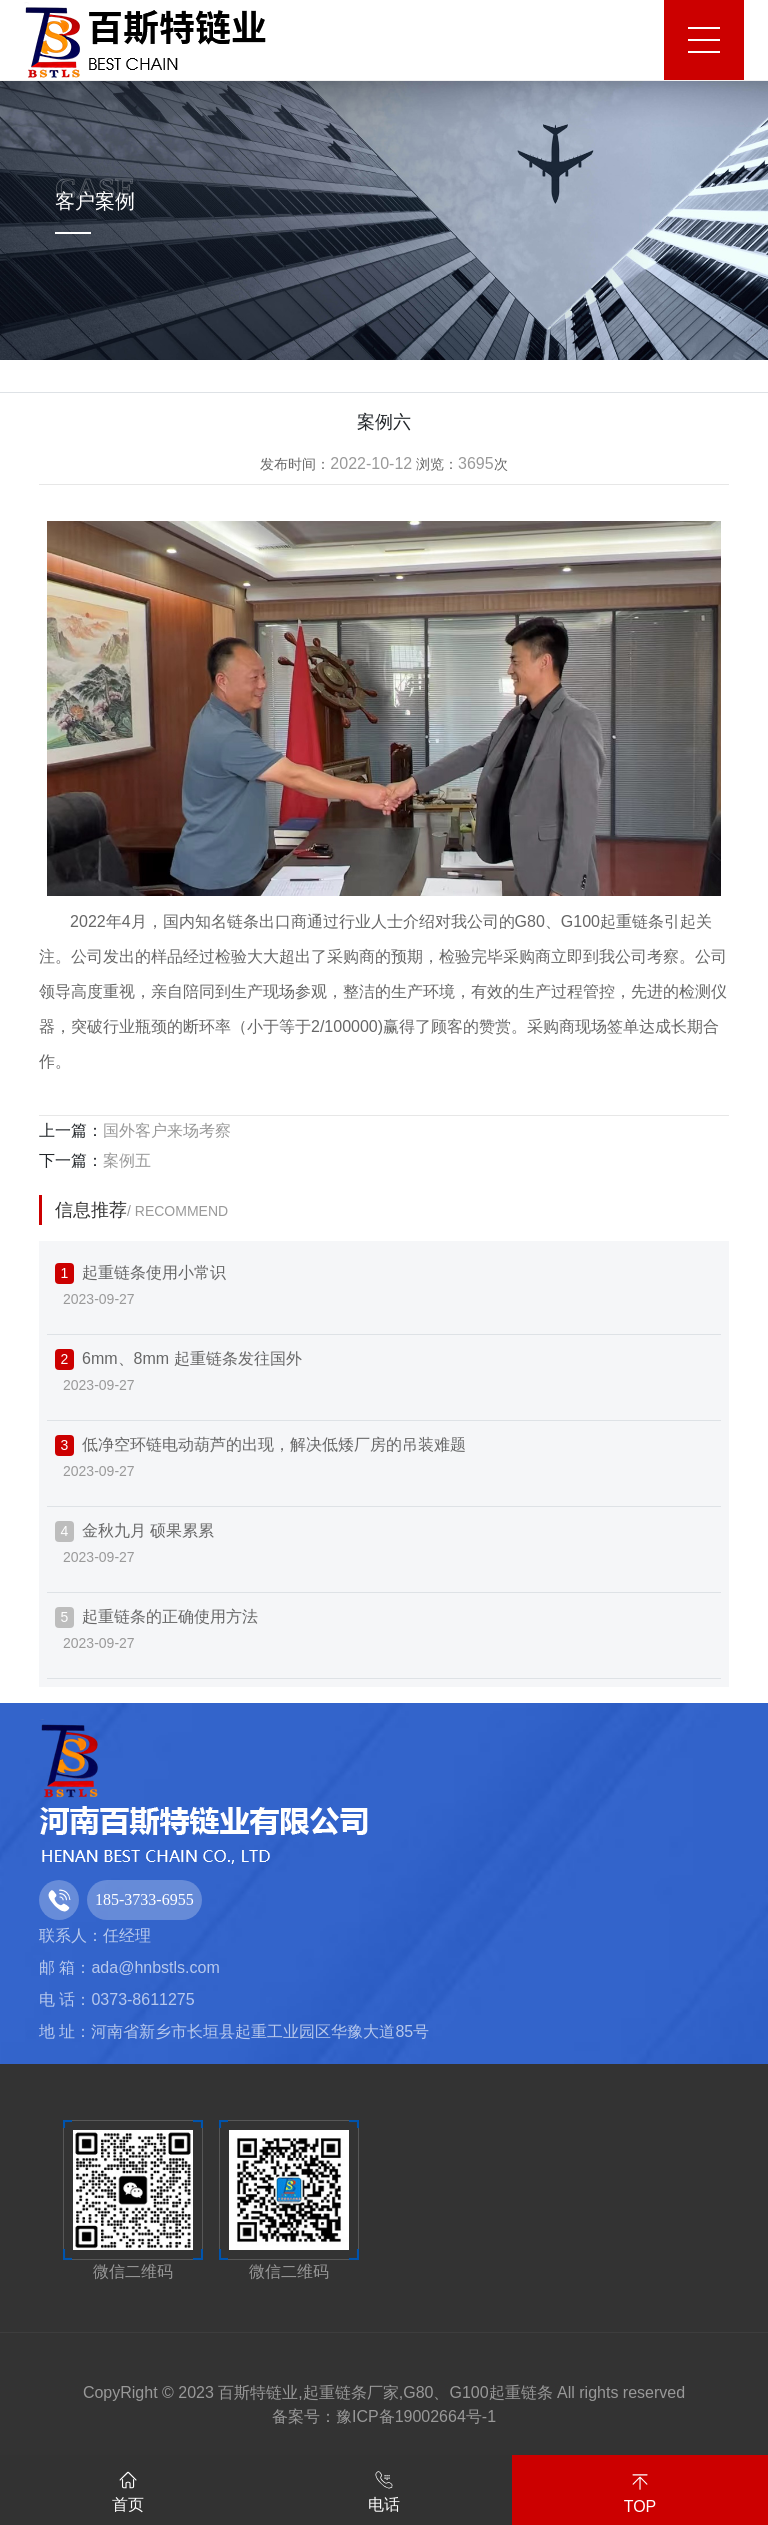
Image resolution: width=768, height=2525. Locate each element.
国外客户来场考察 (167, 1130)
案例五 (127, 1160)
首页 (128, 2488)
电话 (384, 2488)
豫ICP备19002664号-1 (416, 2416)
